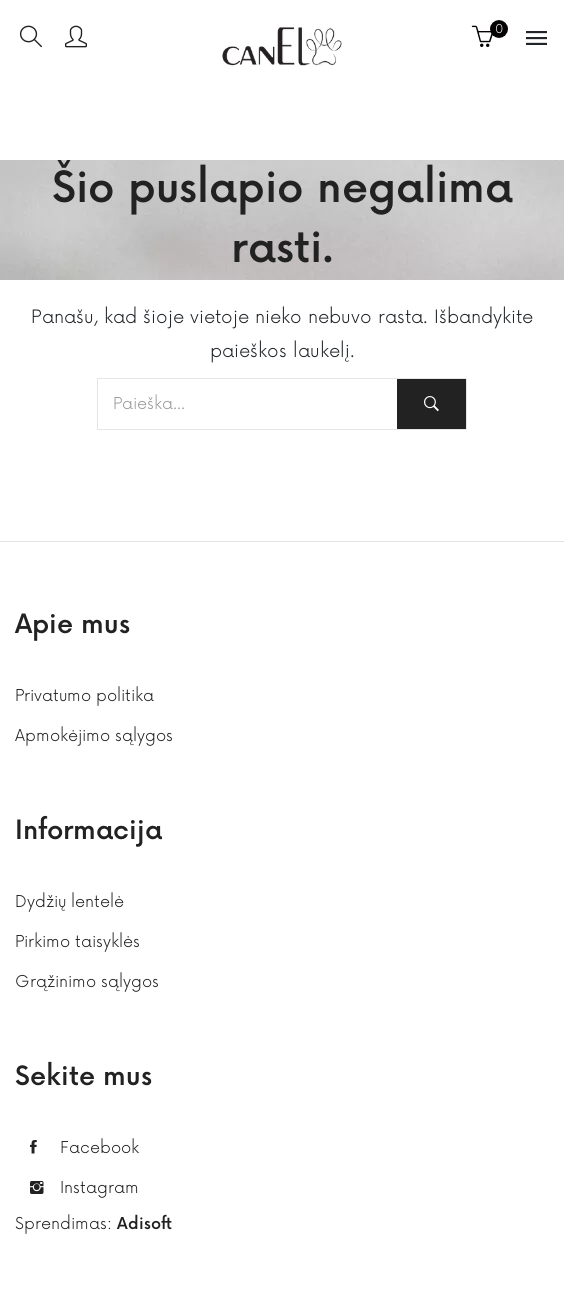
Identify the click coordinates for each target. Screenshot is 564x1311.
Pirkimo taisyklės (77, 942)
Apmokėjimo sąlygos (94, 736)
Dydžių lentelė (69, 902)
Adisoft (144, 1224)
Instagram (99, 1188)
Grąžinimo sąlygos (87, 982)
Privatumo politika (84, 696)
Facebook (99, 1148)
